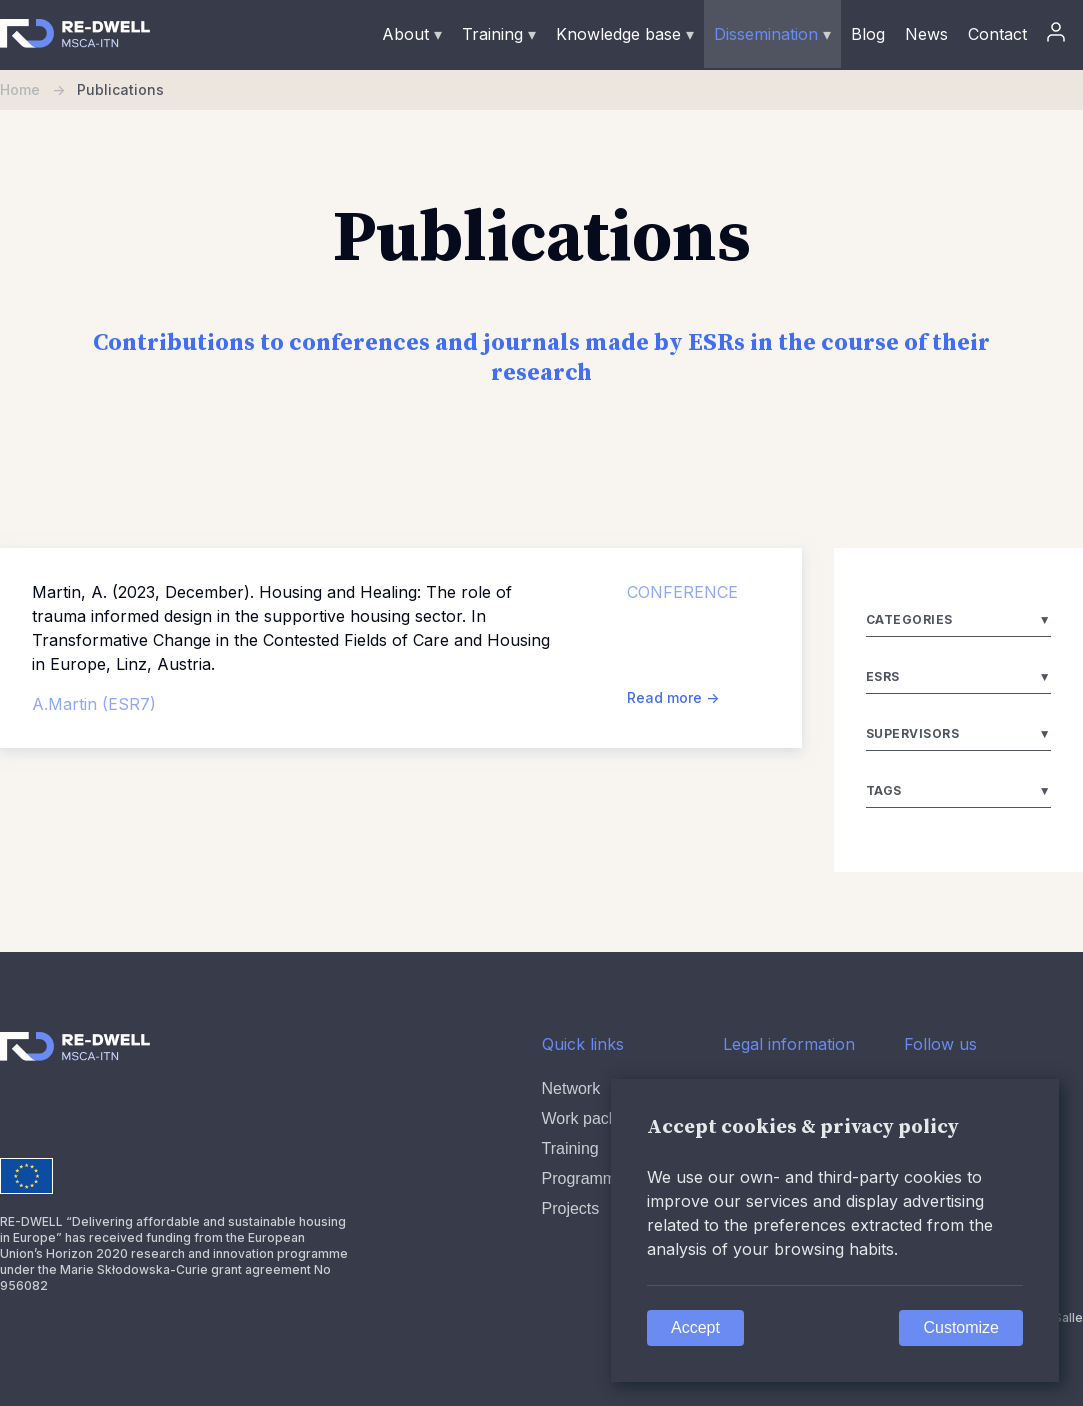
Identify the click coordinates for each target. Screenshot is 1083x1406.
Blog (868, 34)
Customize (961, 1327)
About (412, 34)
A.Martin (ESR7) (94, 704)
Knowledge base (625, 34)
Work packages (597, 1118)
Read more (673, 697)
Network (571, 1088)
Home (38, 89)
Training (499, 34)
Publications (120, 89)
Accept (695, 1327)
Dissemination (772, 34)
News (926, 34)
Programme (584, 1178)
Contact (997, 34)
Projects (571, 1208)
